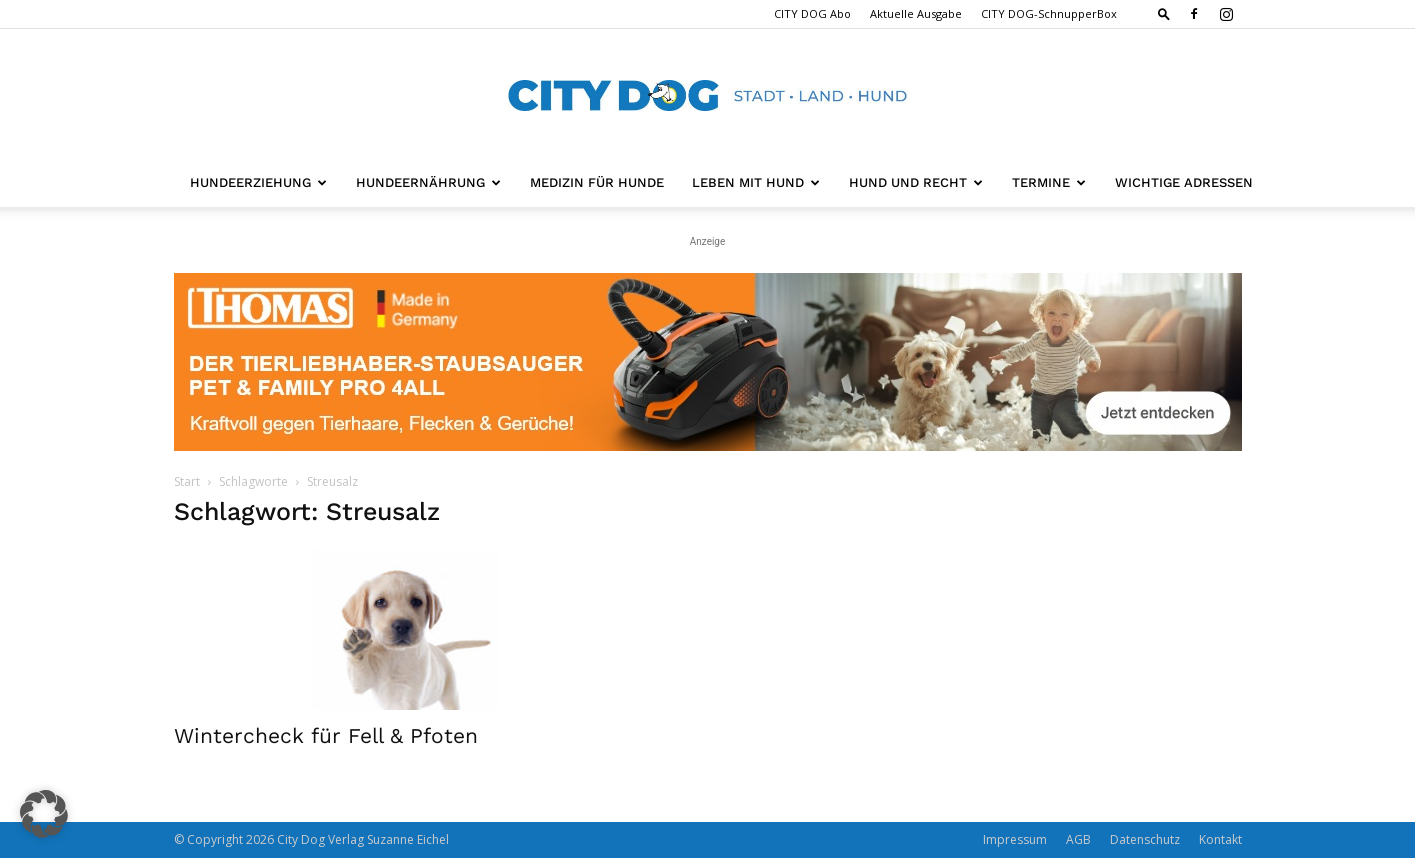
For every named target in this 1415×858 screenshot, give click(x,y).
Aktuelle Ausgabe (916, 13)
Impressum (1015, 839)
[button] (1164, 13)
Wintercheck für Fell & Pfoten (326, 735)
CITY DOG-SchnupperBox (1049, 13)
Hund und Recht (916, 182)
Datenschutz (1145, 839)
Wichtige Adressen (1184, 182)
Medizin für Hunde (597, 182)
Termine (1049, 182)
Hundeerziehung (258, 182)
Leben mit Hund (756, 182)
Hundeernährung (428, 182)
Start (187, 481)
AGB (1078, 839)
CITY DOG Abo (812, 13)
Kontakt (1220, 839)
